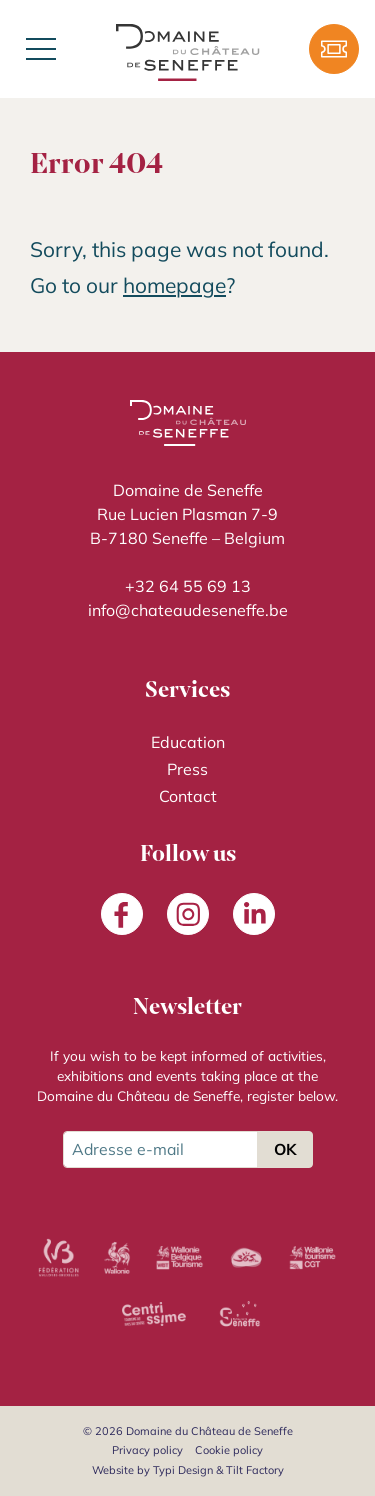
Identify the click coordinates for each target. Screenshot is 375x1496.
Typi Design (183, 1470)
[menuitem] (187, 742)
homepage (174, 285)
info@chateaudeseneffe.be (188, 610)
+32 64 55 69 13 (188, 586)
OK (285, 1149)
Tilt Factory (255, 1470)
